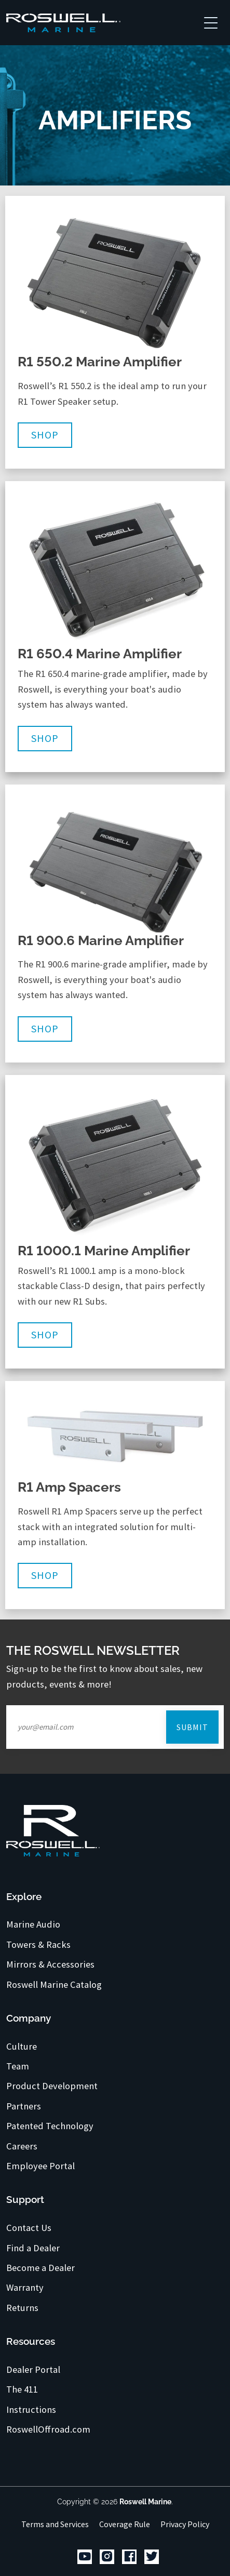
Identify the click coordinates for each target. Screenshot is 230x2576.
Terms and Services (55, 2524)
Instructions (31, 2409)
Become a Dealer (40, 2268)
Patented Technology (49, 2126)
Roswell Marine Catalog (54, 1984)
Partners (23, 2106)
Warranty (25, 2287)
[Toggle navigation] (211, 22)
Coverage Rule (124, 2524)
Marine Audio (33, 1924)
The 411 (22, 2389)
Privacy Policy (184, 2524)
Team (17, 2066)
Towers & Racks (38, 1944)
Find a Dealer (33, 2248)
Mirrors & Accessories (50, 1964)
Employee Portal (40, 2166)
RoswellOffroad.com (48, 2429)
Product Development (52, 2086)
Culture (21, 2046)
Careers (21, 2146)
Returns (22, 2308)
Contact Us (28, 2228)
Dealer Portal (33, 2369)
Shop (45, 434)
